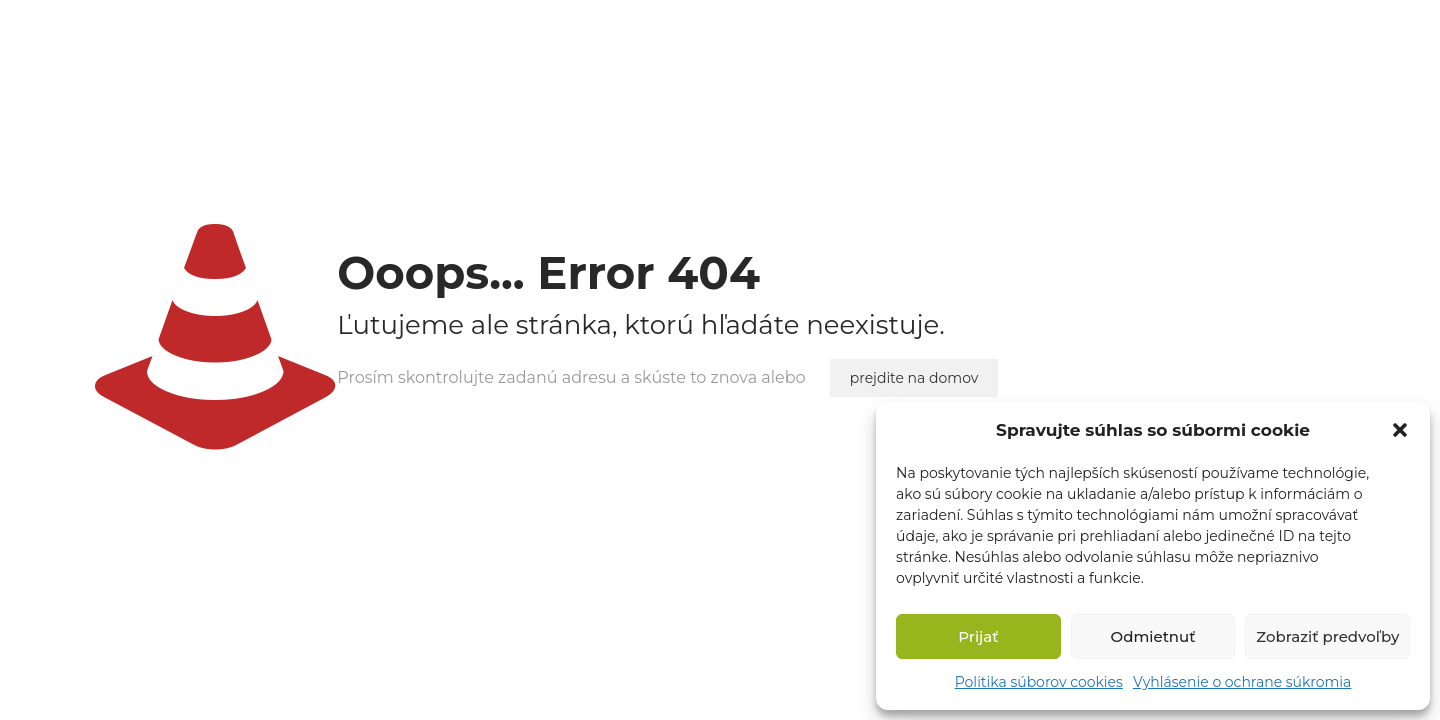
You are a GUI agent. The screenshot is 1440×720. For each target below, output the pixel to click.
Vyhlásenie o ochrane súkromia (1242, 682)
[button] (1400, 430)
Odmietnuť (1153, 636)
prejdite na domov (914, 378)
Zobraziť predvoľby (1327, 636)
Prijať (978, 636)
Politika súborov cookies (1039, 682)
